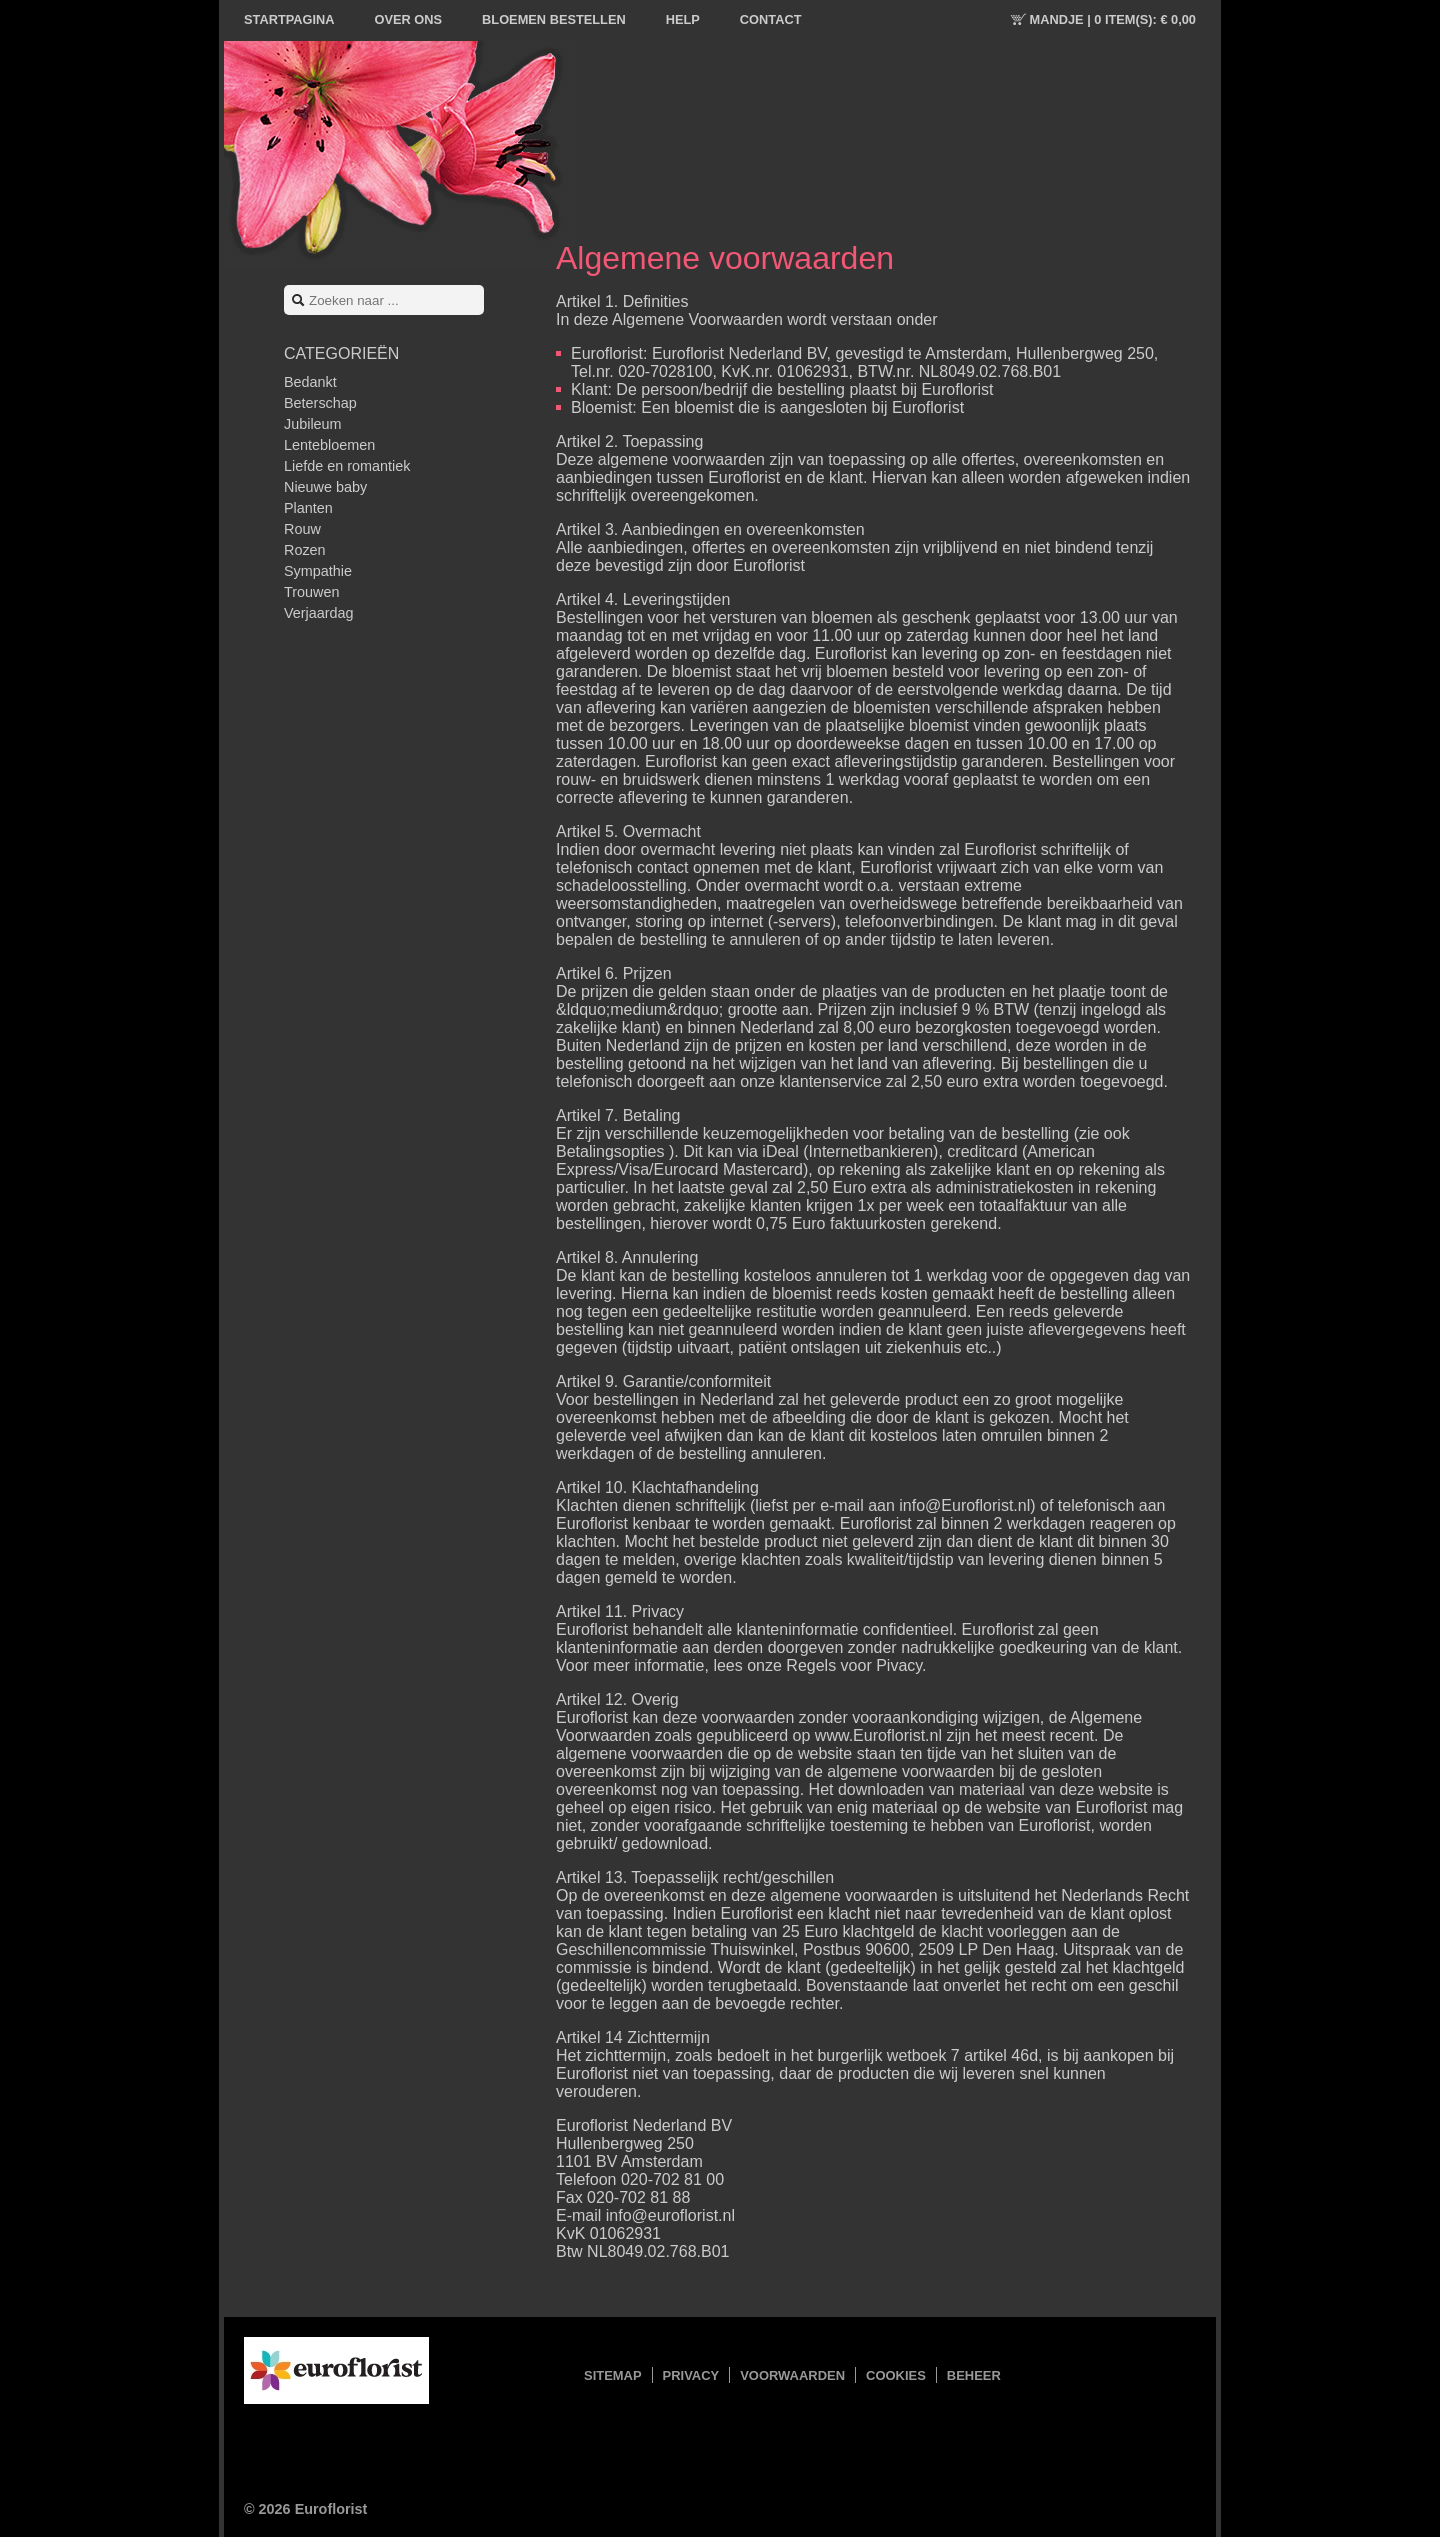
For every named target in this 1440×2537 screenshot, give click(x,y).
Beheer (974, 2375)
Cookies (896, 2375)
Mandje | (1113, 19)
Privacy (691, 2375)
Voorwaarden (792, 2375)
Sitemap (613, 2375)
